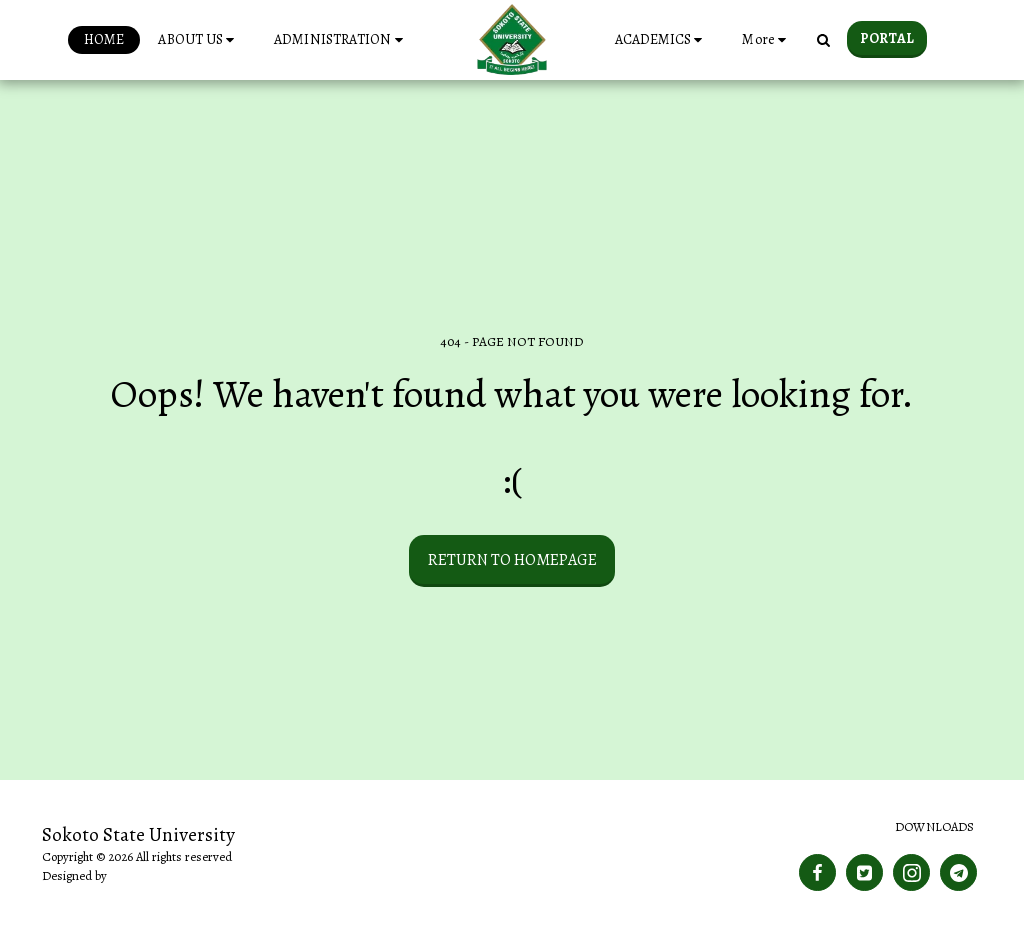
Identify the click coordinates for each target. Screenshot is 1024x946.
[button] (199, 40)
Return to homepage (512, 560)
